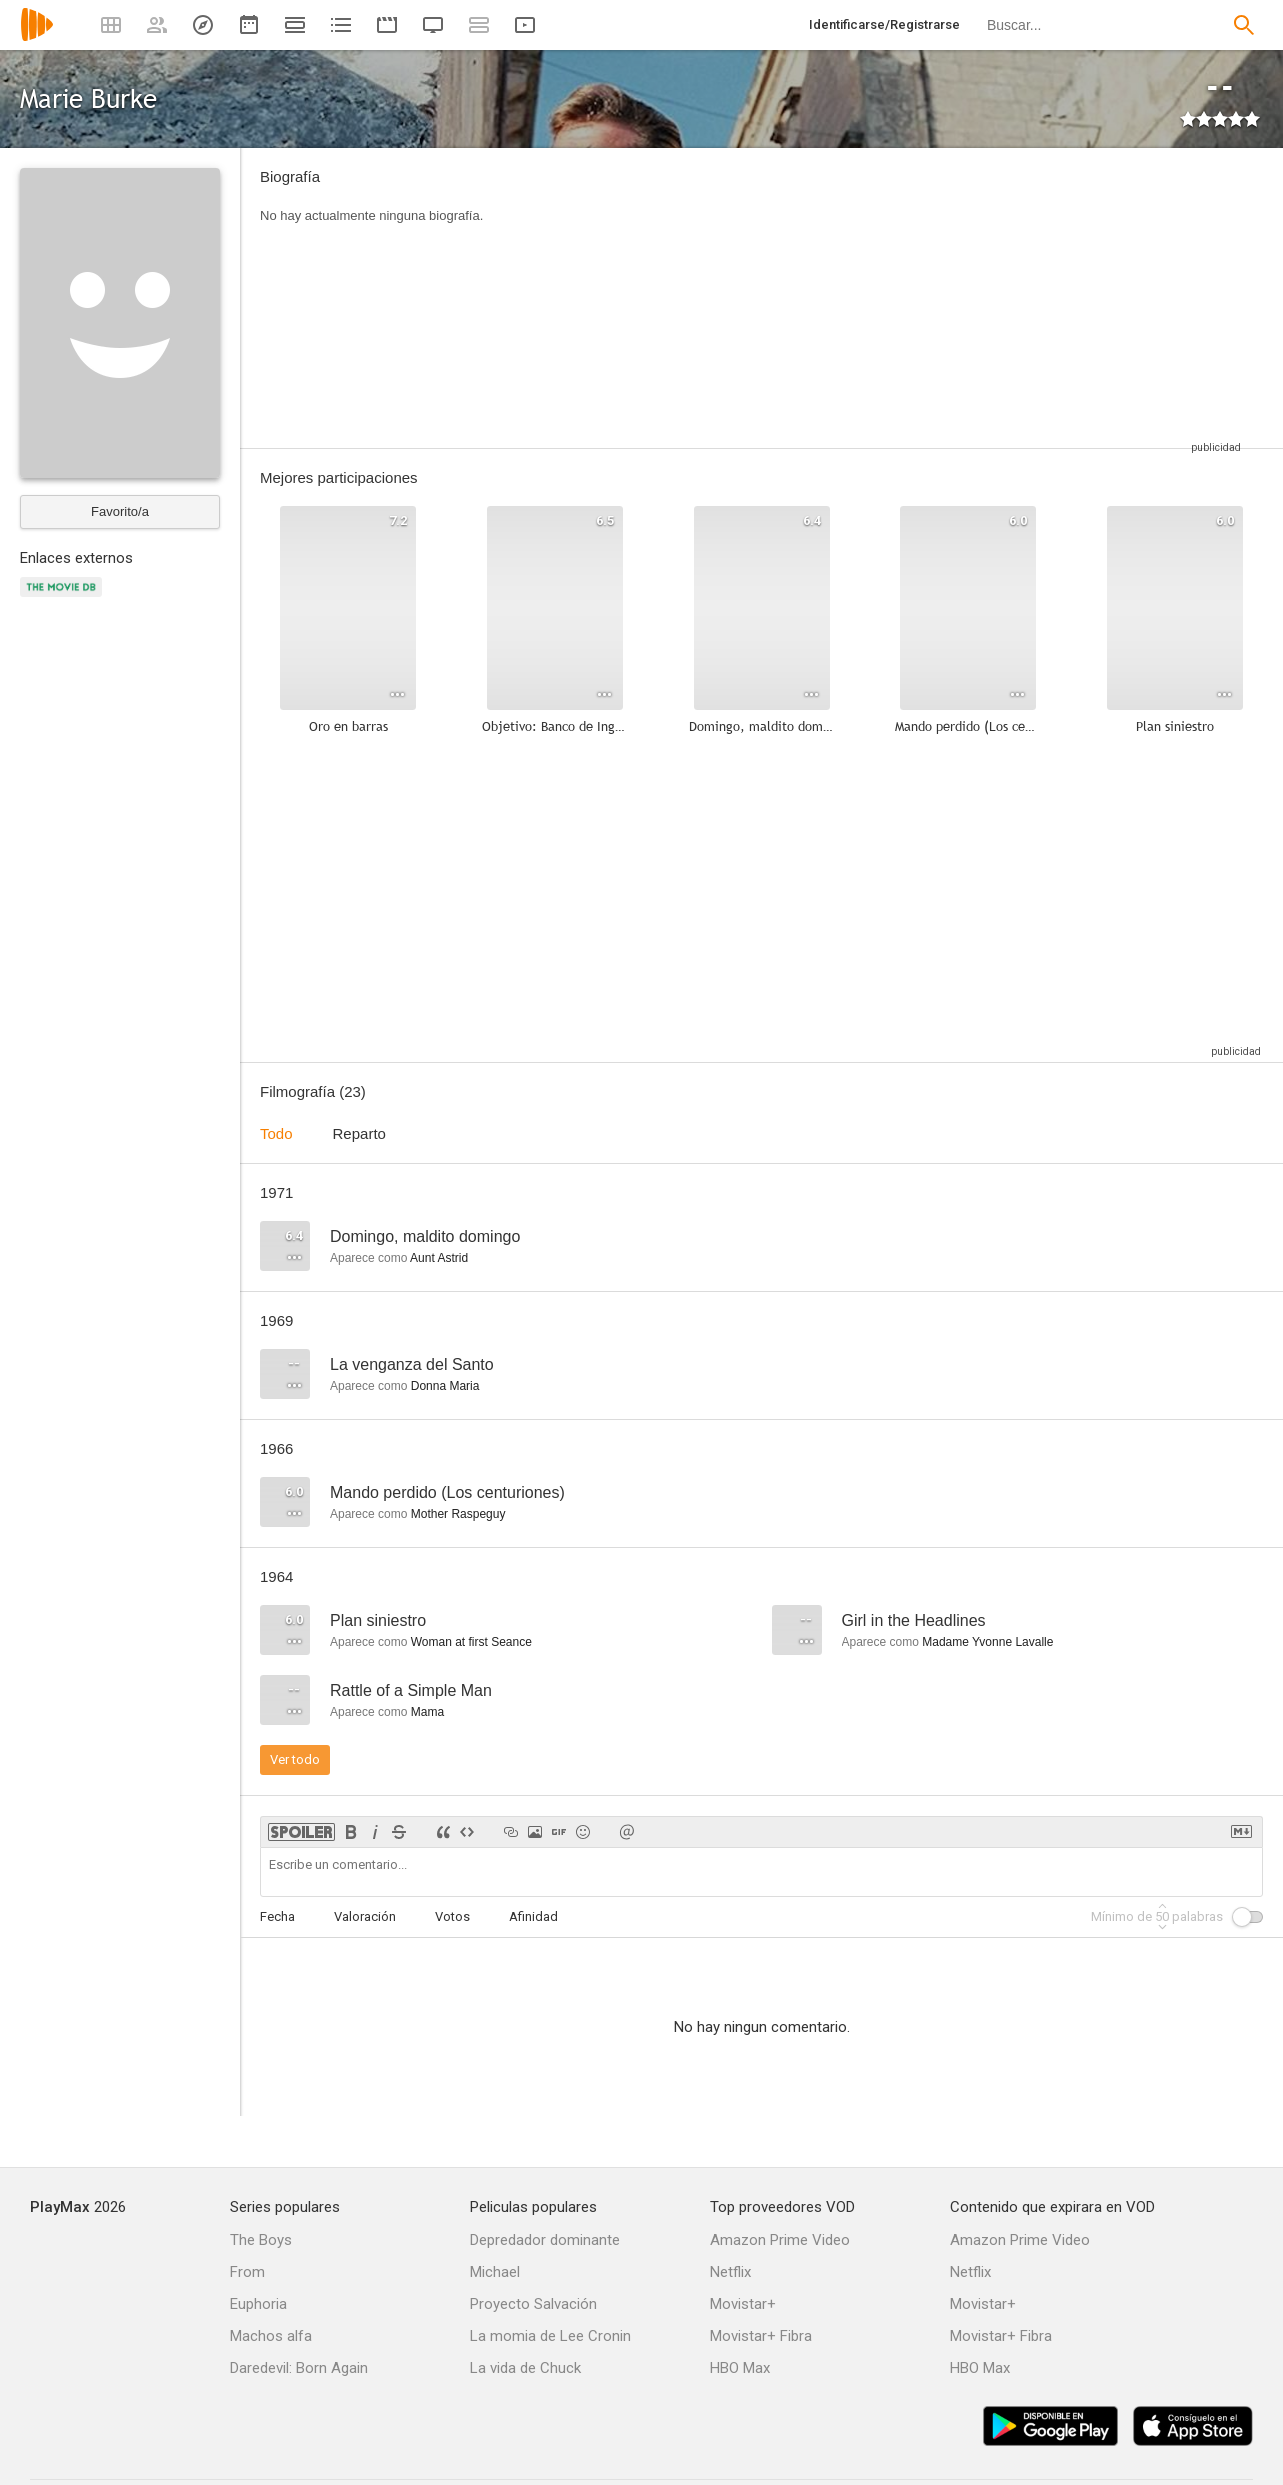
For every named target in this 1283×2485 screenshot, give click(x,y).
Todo (276, 1133)
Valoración (365, 1916)
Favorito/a (120, 511)
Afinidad (533, 1916)
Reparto (359, 1133)
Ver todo (295, 1759)
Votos (452, 1916)
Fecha (277, 1916)
